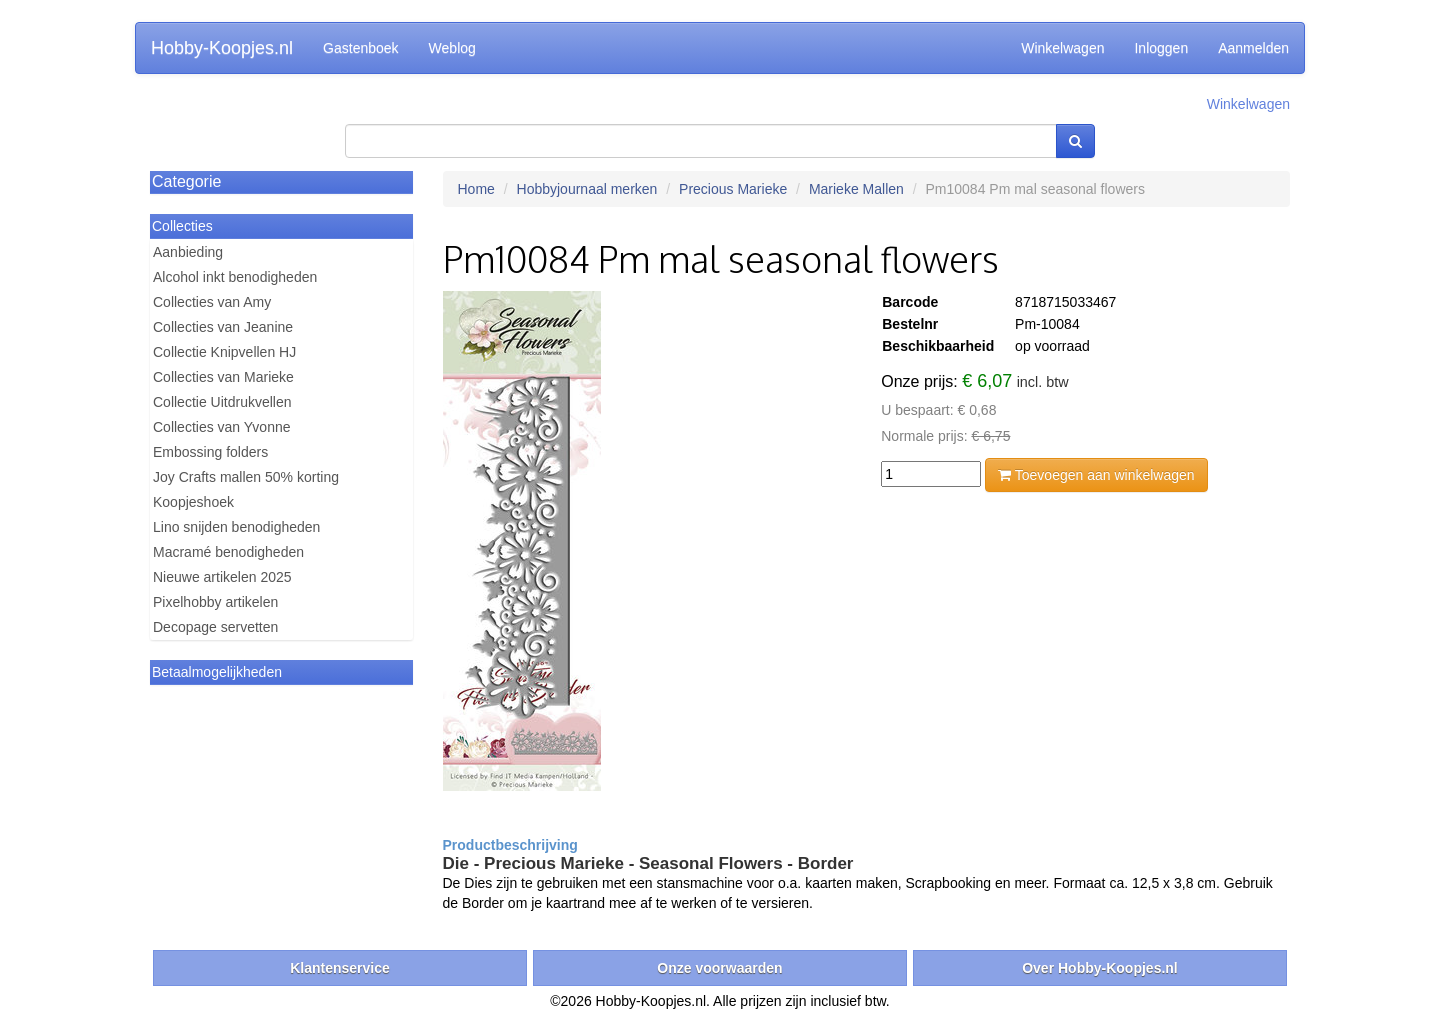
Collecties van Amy (212, 302)
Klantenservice (340, 968)
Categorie (186, 181)
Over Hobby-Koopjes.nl (1100, 968)
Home (476, 189)
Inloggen (1161, 48)
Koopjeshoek (193, 502)
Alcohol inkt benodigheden (235, 277)
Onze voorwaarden (719, 968)
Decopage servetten (215, 627)
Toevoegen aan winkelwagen (1096, 475)
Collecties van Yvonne (222, 427)
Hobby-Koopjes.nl (222, 48)
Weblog (452, 48)
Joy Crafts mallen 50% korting (246, 477)
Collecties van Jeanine (223, 327)
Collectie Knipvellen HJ (224, 352)
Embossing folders (210, 452)
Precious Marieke (733, 189)
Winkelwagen (1062, 48)
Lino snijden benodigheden (236, 527)
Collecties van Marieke (223, 377)
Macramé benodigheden (228, 552)
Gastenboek (361, 48)
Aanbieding (188, 252)
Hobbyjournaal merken (587, 189)
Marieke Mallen (856, 189)
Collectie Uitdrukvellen (222, 402)
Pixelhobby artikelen (215, 602)
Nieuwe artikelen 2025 (222, 577)
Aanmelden (1253, 48)
